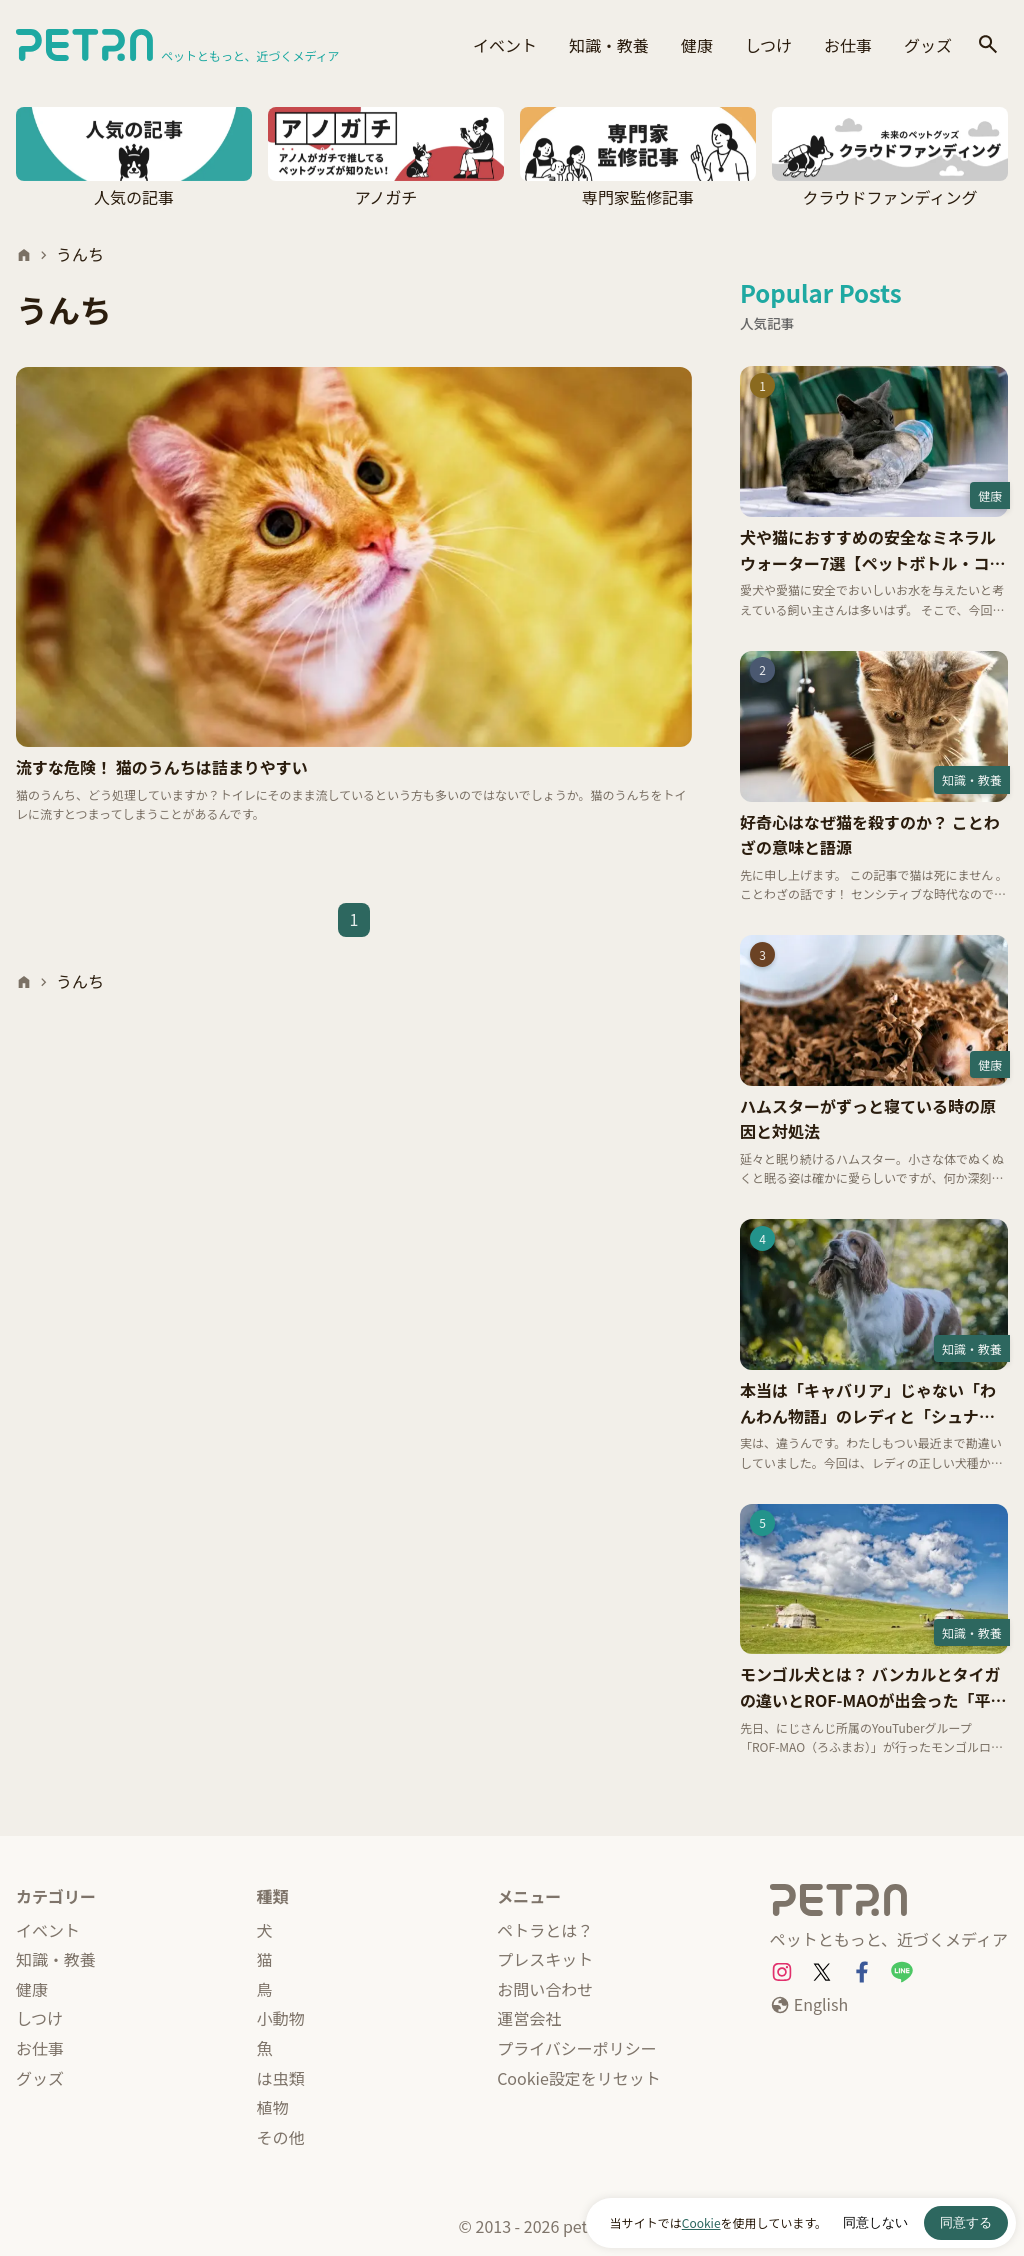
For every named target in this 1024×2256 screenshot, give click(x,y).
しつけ (768, 45)
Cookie (701, 2222)
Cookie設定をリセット (579, 2078)
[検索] (988, 45)
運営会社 (529, 2018)
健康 (697, 45)
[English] (809, 2005)
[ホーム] (24, 255)
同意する (966, 2222)
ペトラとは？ (545, 1930)
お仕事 (848, 45)
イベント (505, 45)
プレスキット (545, 1959)
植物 (273, 2107)
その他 (281, 2137)
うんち (80, 254)
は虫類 (281, 2078)
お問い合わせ (545, 1989)
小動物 (281, 2018)
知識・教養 (609, 45)
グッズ (928, 45)
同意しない (875, 2222)
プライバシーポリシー (577, 2048)
